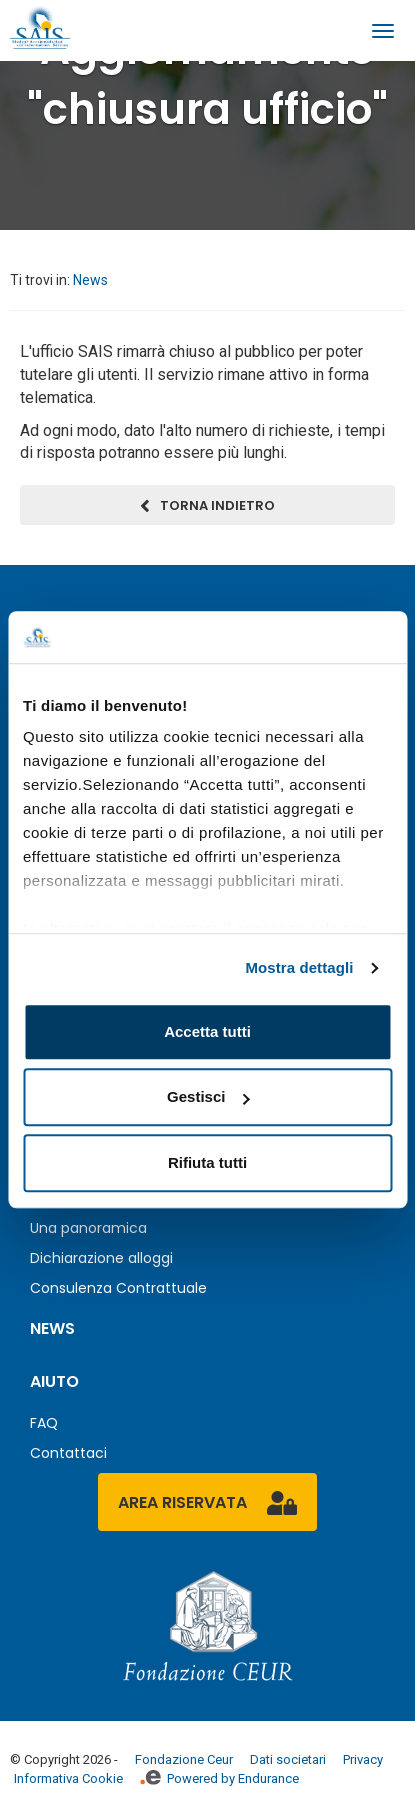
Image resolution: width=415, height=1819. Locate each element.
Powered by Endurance (219, 1778)
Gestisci (208, 1097)
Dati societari (288, 1759)
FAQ (44, 1423)
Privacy (363, 1759)
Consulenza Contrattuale (118, 1288)
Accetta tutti (207, 1031)
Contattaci (68, 1453)
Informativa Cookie (68, 1778)
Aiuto (54, 1381)
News (90, 280)
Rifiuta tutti (207, 1162)
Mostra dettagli (299, 968)
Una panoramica (88, 1228)
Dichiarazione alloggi (101, 1258)
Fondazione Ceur (184, 1759)
